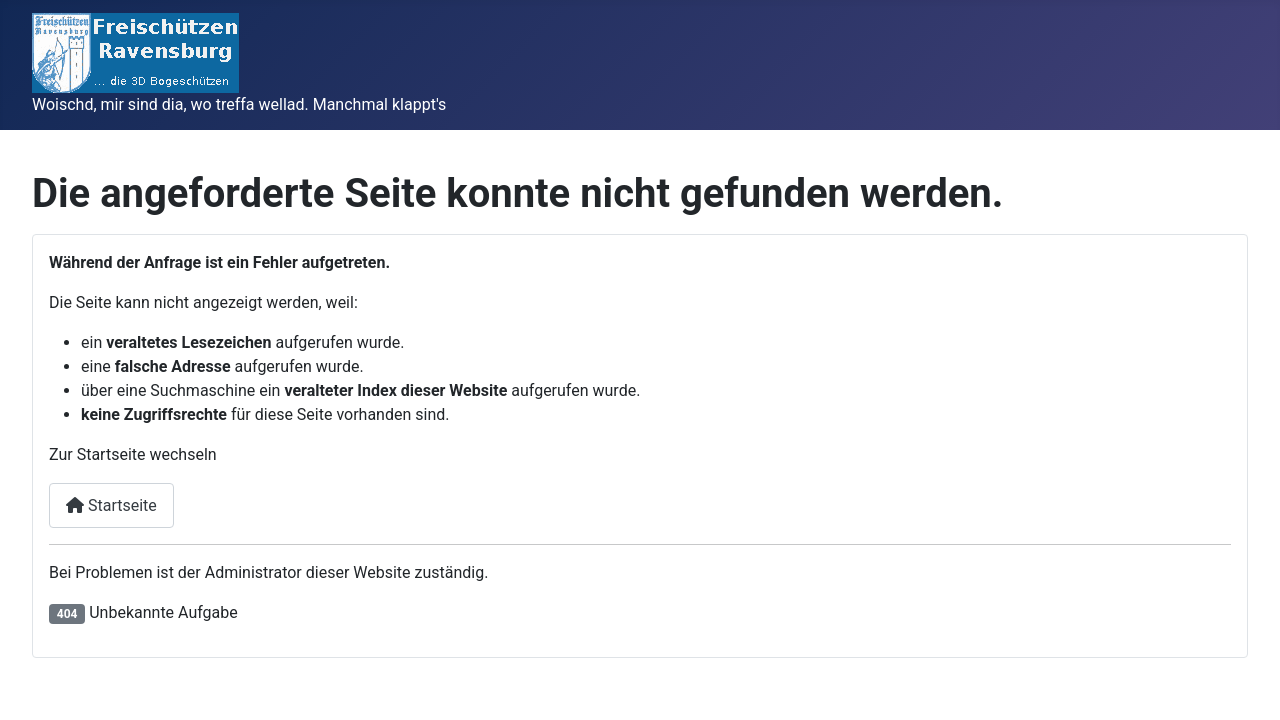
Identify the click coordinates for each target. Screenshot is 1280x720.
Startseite (111, 505)
